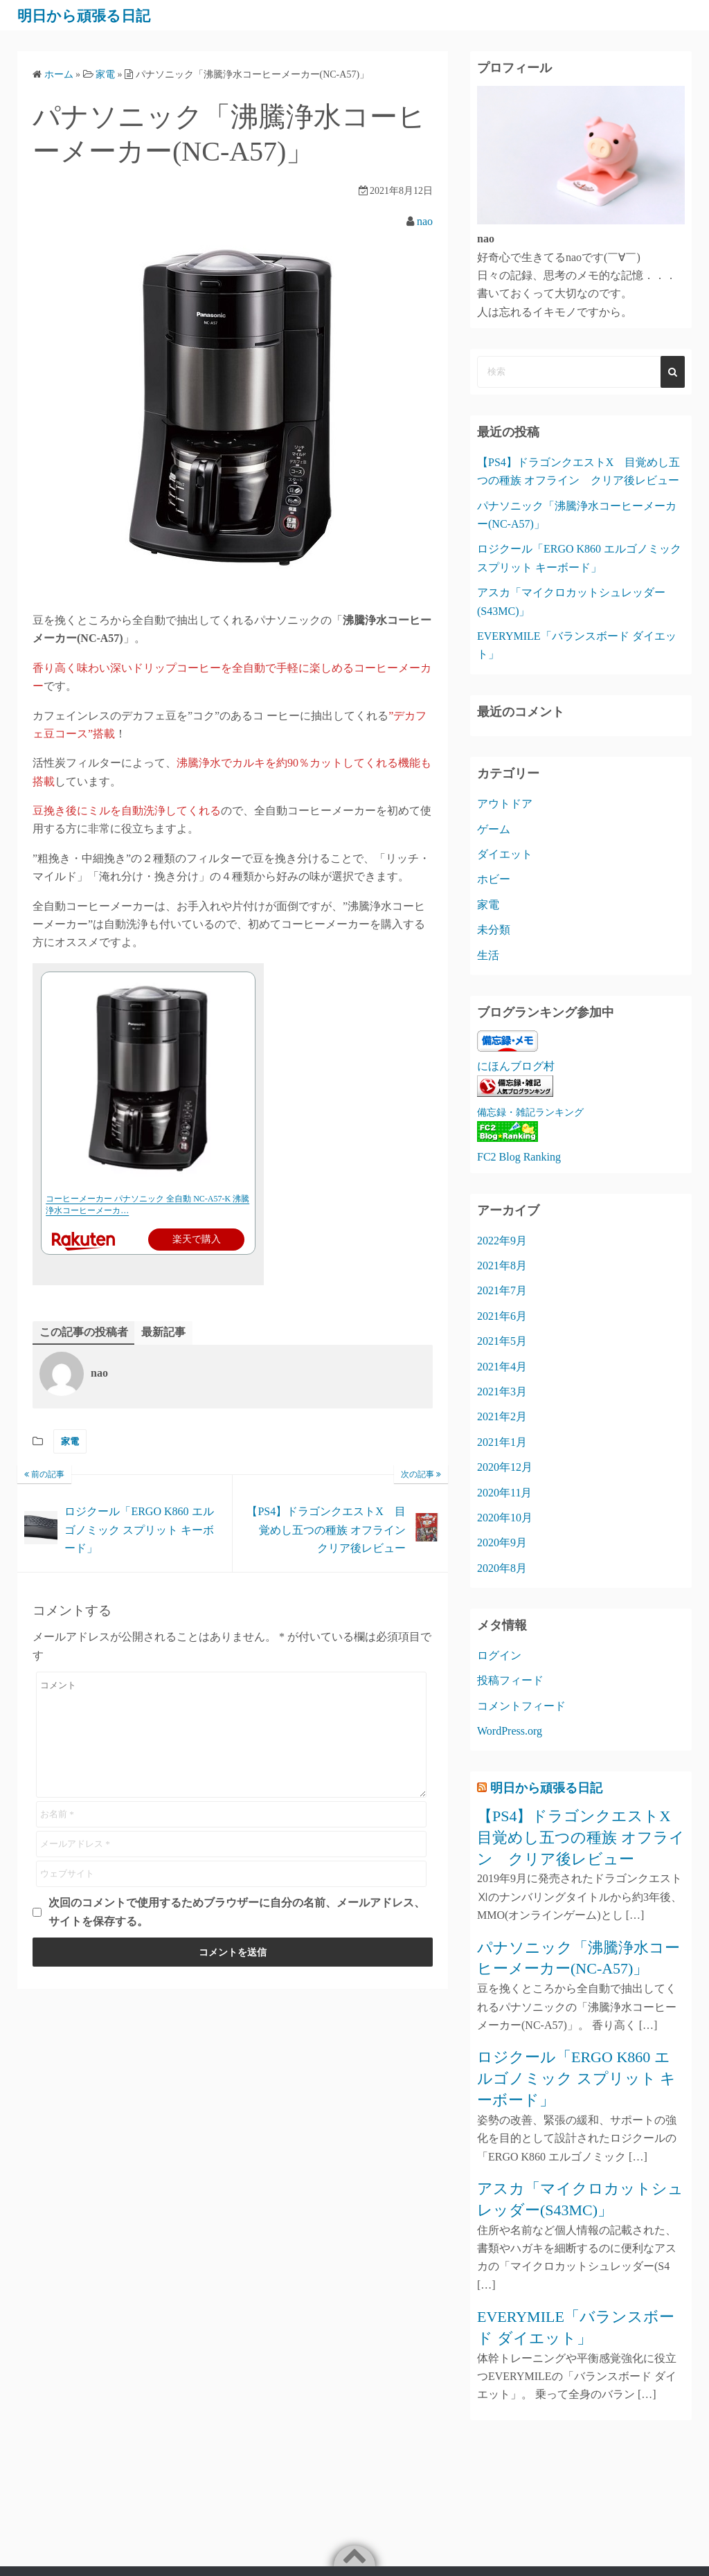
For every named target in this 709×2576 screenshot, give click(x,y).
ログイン (499, 1655)
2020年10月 (504, 1517)
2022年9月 (502, 1240)
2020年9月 (502, 1542)
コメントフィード (521, 1706)
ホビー (493, 879)
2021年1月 (502, 1442)
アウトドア (504, 804)
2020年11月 (504, 1493)
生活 (488, 955)
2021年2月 (502, 1416)
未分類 (493, 930)
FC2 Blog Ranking (519, 1157)
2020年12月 (504, 1467)
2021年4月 (502, 1366)
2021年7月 (502, 1290)
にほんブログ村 (516, 1066)
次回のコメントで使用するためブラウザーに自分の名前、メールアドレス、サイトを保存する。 (236, 1912)
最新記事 (163, 1332)
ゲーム (493, 829)
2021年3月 (502, 1391)
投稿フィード (510, 1680)
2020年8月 (502, 1568)
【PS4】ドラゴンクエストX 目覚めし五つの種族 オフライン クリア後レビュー (581, 1837)
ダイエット (504, 854)
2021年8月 (502, 1265)
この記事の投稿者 (83, 1332)
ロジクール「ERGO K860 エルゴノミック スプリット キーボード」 (576, 2078)
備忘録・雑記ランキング (530, 1112)
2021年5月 (502, 1341)
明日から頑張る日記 (93, 15)
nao (425, 221)
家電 (70, 1441)
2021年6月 (502, 1316)
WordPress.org (509, 1731)
